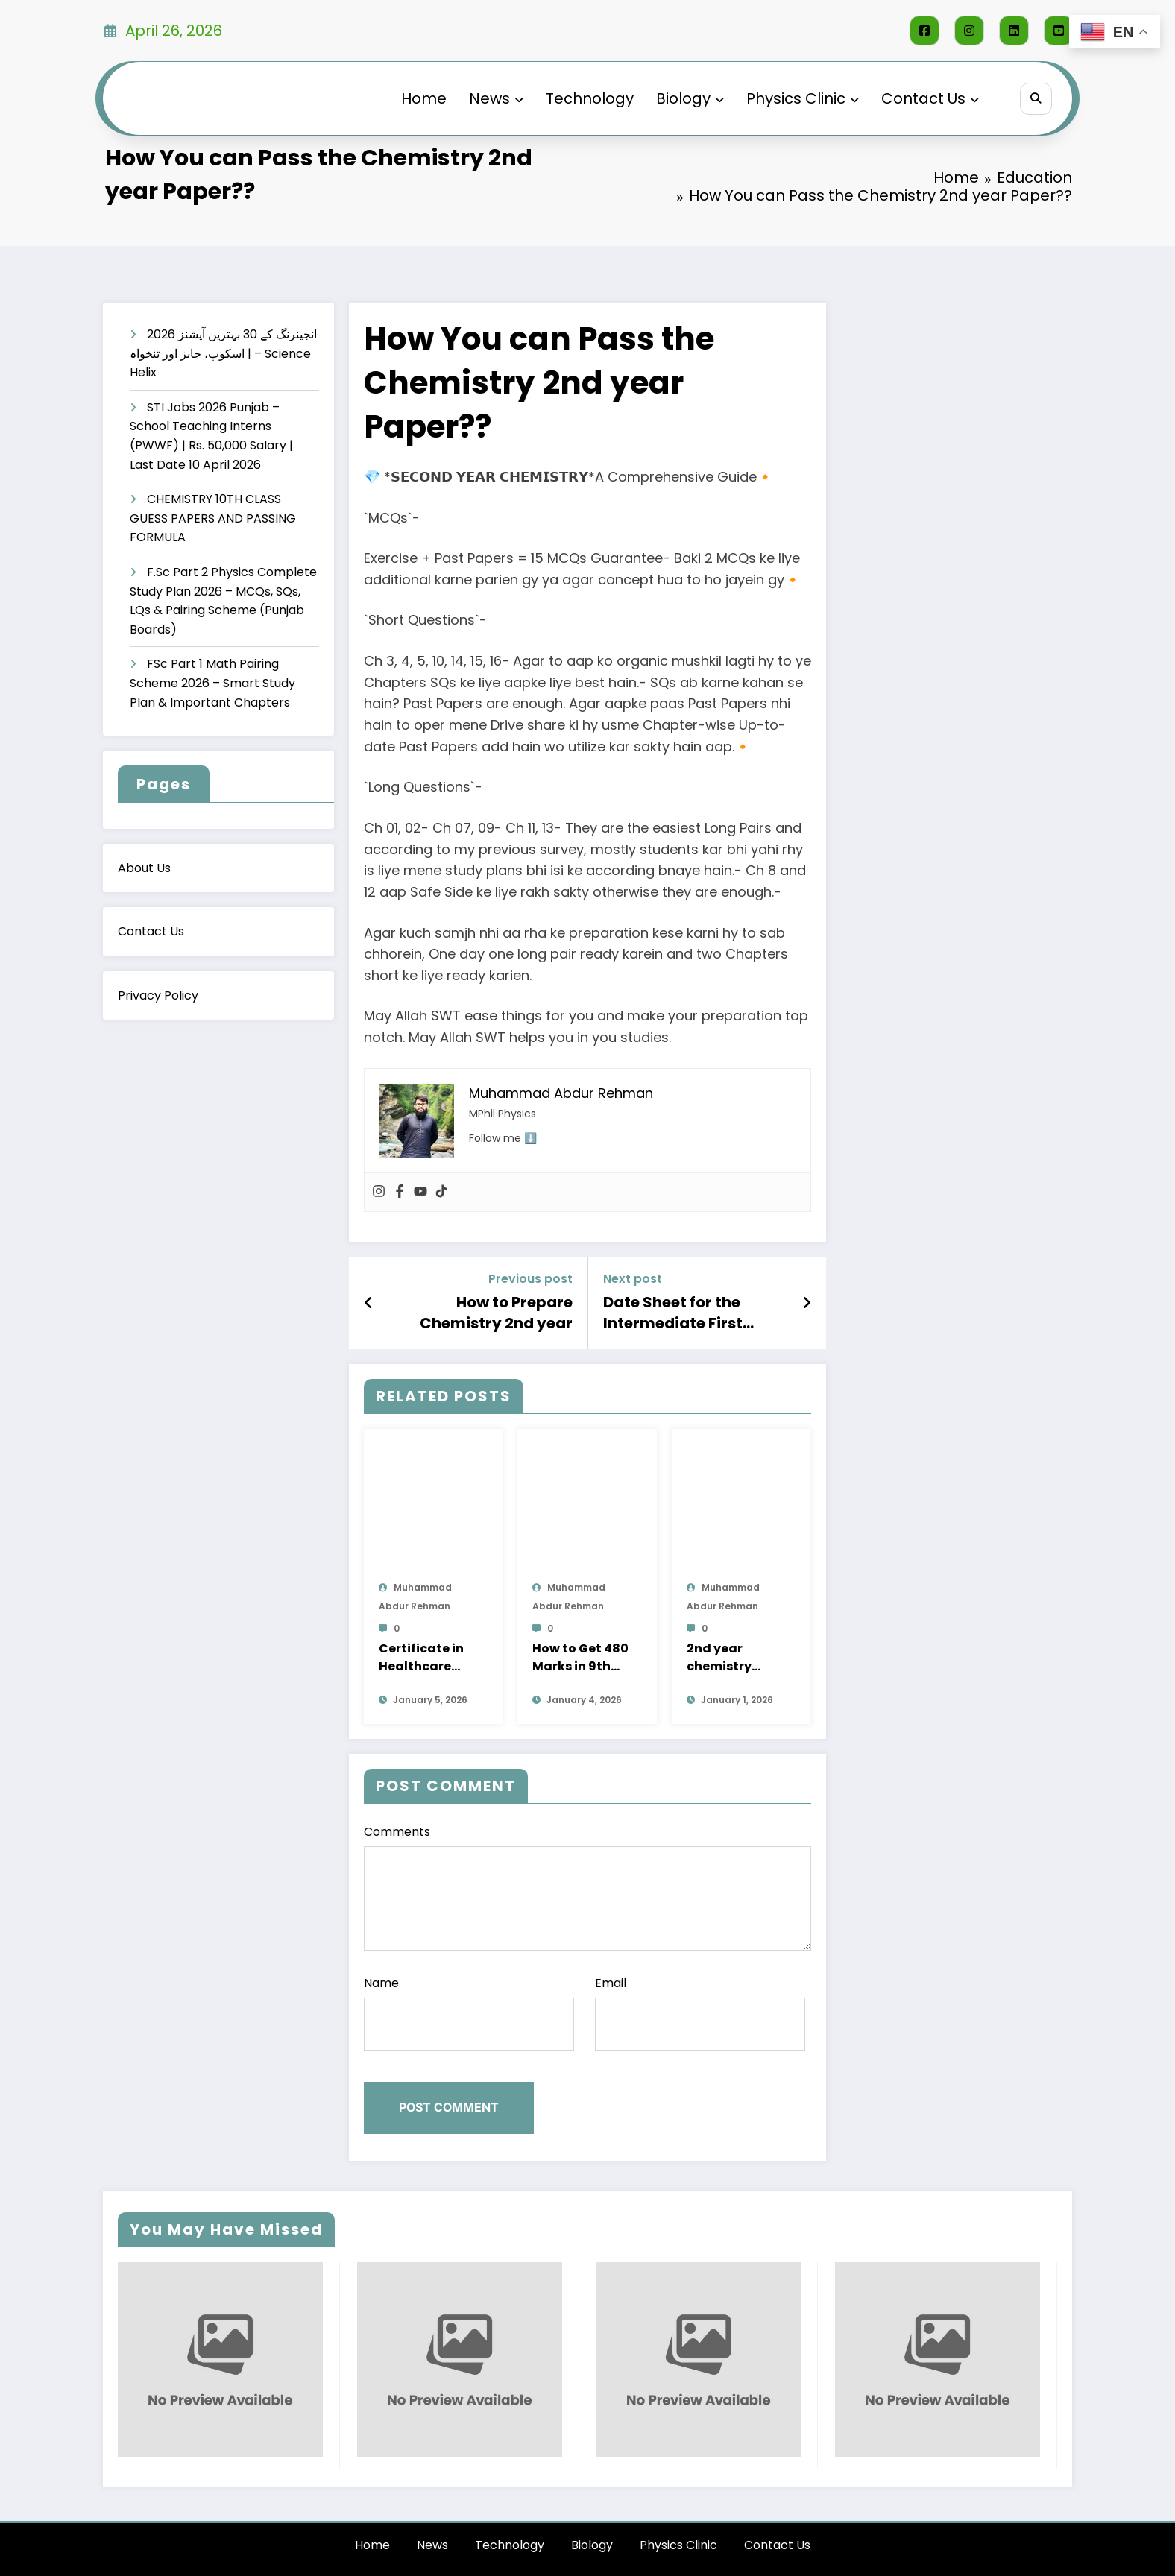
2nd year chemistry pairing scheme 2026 (736, 1658)
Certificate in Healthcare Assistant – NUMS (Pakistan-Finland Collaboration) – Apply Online (427, 1658)
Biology (685, 98)
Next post (632, 1279)
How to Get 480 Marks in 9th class (580, 1658)
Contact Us (925, 98)
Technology (585, 98)
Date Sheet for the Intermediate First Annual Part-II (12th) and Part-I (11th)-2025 (689, 1313)
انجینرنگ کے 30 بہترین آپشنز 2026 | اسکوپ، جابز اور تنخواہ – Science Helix (223, 353)
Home (419, 98)
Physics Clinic (798, 98)
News (491, 98)
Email (700, 2012)
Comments (587, 1887)
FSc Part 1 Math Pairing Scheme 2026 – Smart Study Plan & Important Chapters (212, 682)
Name (469, 2012)
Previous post (530, 1279)
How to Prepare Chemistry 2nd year (496, 1312)
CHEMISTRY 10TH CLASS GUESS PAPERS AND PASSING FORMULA (213, 518)
